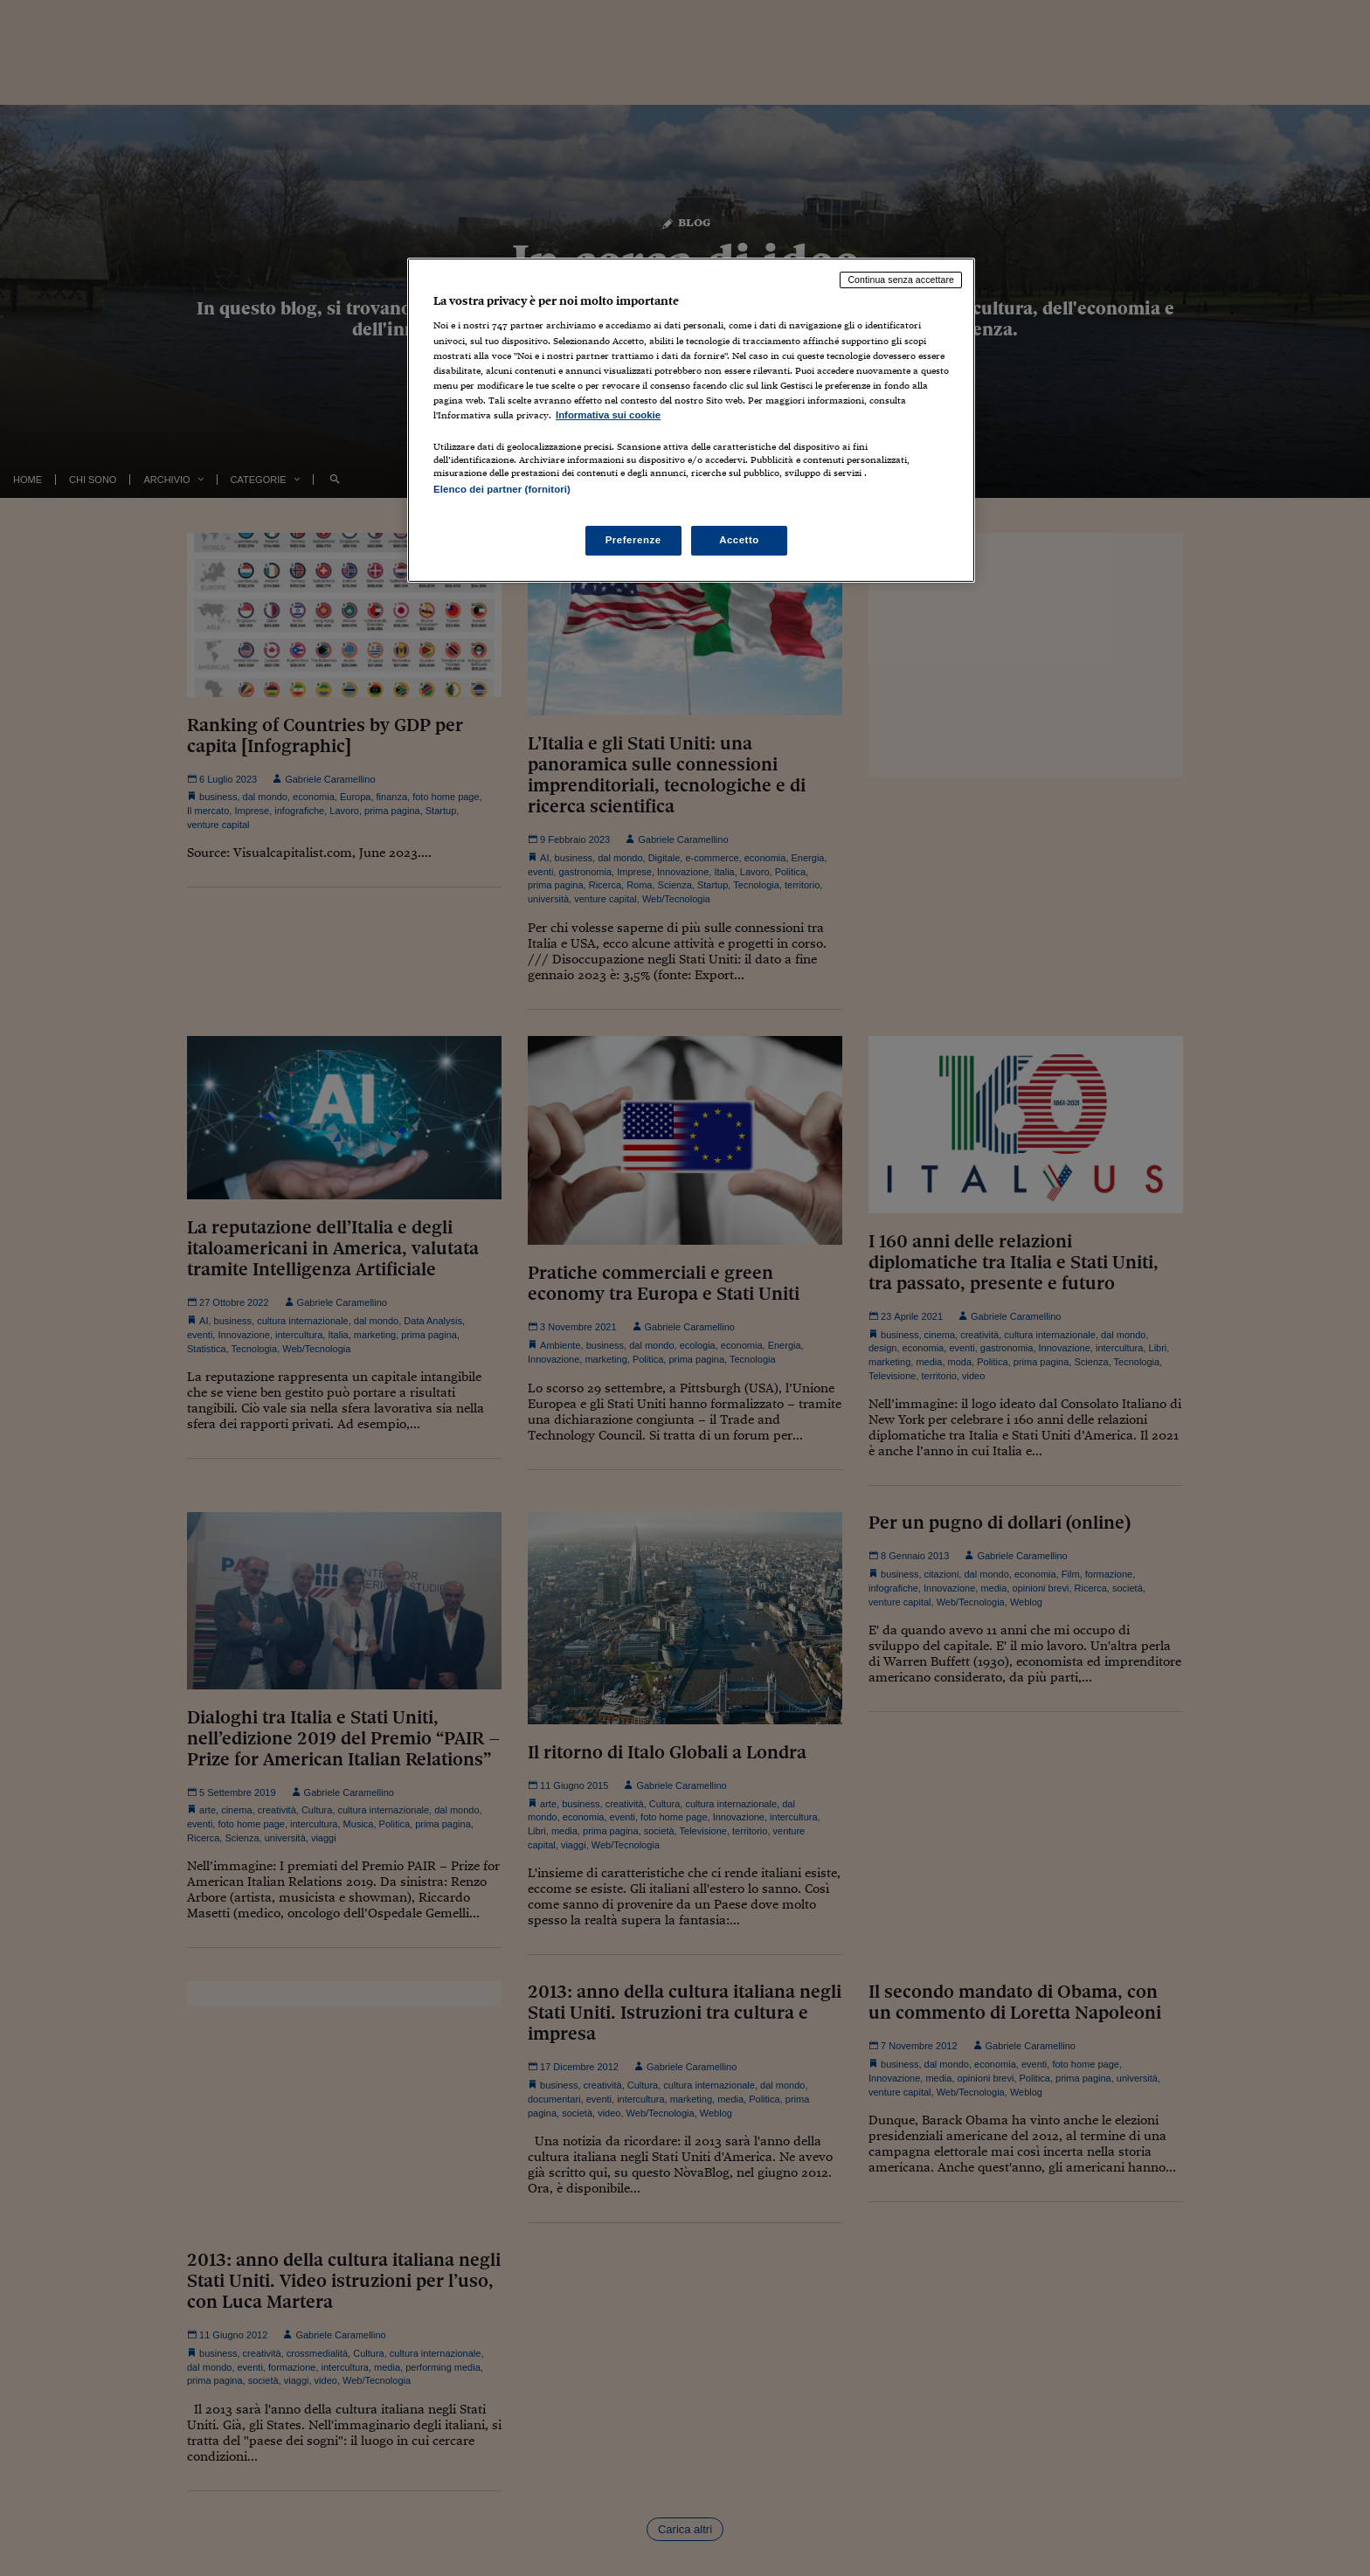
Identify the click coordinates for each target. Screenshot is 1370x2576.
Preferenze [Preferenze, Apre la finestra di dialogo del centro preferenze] (633, 540)
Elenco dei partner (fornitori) (502, 489)
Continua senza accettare (901, 279)
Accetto (739, 540)
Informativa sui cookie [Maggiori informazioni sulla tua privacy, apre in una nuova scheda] (608, 415)
